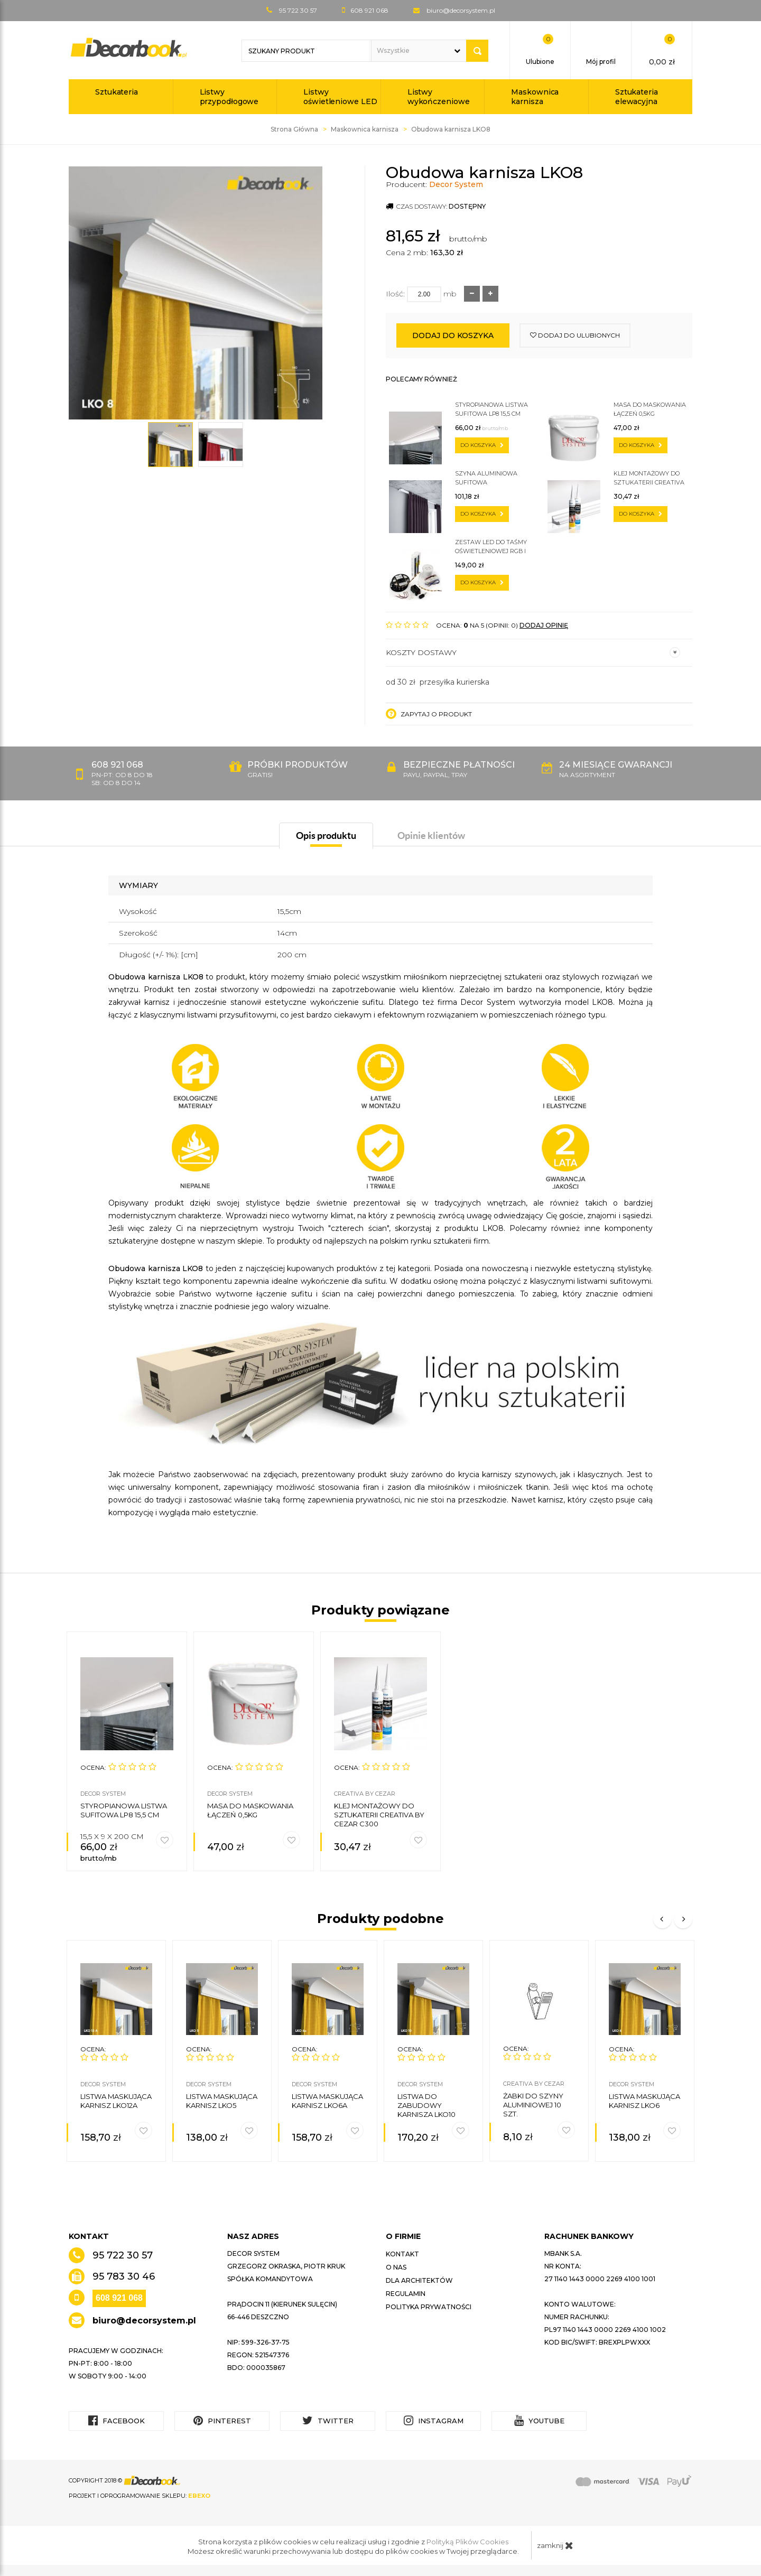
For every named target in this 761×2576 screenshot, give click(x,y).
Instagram (433, 2420)
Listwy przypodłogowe (229, 96)
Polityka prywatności (428, 2307)
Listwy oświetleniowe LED (340, 96)
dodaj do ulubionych (575, 335)
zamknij (555, 2545)
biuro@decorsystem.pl (460, 10)
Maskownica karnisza (535, 96)
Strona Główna (294, 129)
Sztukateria (116, 92)
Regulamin (405, 2294)
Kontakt (402, 2254)
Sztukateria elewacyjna (636, 96)
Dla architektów (419, 2280)
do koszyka (482, 445)
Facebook (116, 2420)
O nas (396, 2267)
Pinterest (222, 2420)
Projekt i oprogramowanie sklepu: (139, 2495)
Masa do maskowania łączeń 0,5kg (650, 409)
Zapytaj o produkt (429, 713)
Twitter (328, 2420)
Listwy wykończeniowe (438, 96)
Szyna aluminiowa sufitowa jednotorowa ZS (486, 478)
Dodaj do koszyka (453, 335)
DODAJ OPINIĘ (543, 625)
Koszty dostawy (533, 652)
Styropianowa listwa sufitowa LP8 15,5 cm (491, 409)
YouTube (539, 2420)
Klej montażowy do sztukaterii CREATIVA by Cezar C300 (649, 478)
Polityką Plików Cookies (467, 2541)
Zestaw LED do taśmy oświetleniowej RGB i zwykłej (491, 547)
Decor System (456, 184)
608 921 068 (119, 2297)
